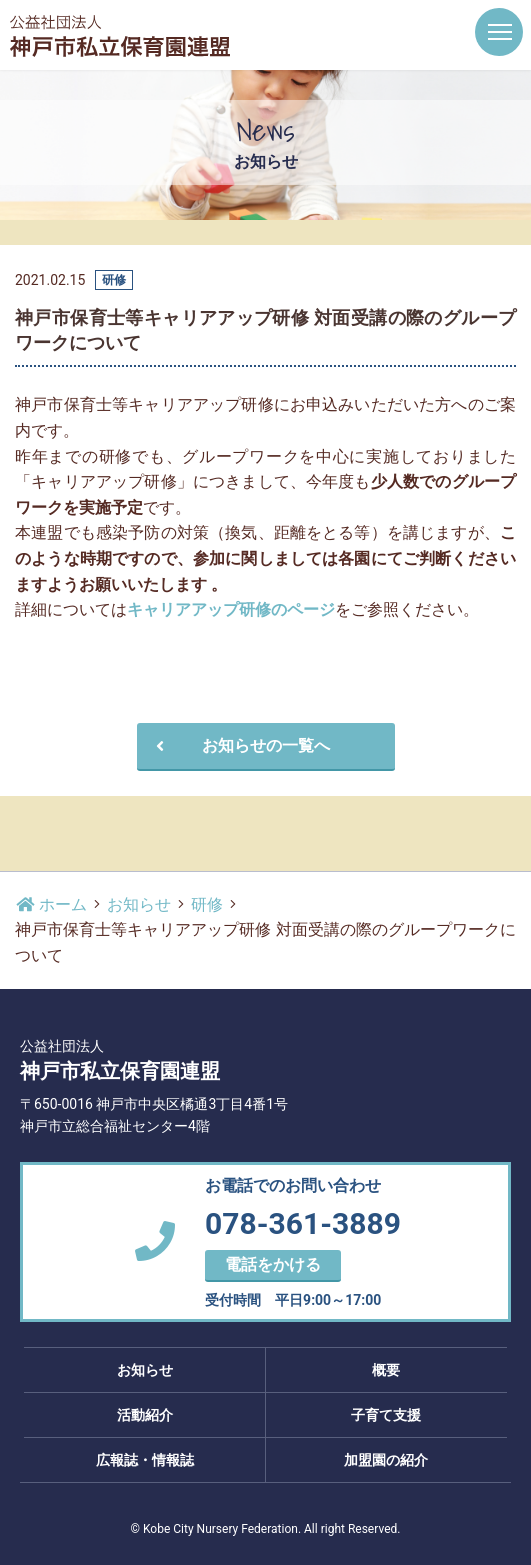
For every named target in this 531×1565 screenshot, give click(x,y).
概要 (386, 1370)
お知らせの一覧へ (240, 745)
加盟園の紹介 (386, 1460)
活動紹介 (145, 1415)
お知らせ (139, 904)
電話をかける (273, 1264)
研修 (207, 904)
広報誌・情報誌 (145, 1460)
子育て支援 (386, 1415)
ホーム (51, 904)
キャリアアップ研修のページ (231, 609)
